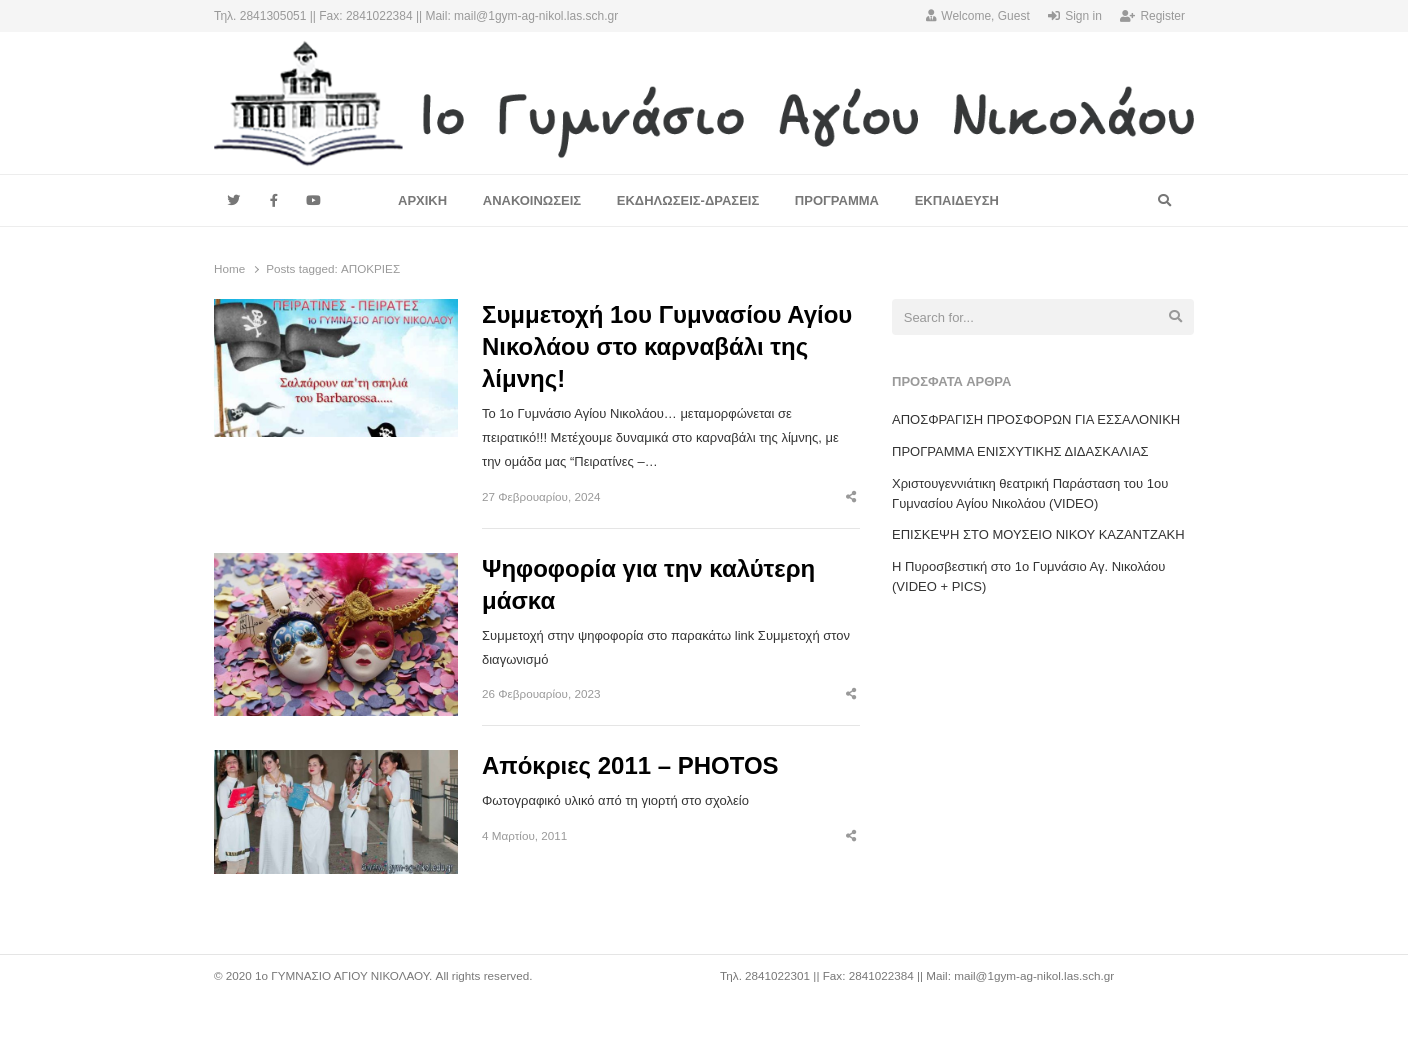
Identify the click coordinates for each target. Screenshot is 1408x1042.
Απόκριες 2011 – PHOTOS (630, 765)
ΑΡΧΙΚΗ (422, 200)
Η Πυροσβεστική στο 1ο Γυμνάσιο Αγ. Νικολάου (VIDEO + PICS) (1028, 576)
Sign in (1075, 16)
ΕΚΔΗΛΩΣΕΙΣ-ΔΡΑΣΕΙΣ (688, 200)
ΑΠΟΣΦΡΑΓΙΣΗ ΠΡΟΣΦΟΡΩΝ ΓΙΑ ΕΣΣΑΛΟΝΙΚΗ (1036, 419)
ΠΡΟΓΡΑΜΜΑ (837, 200)
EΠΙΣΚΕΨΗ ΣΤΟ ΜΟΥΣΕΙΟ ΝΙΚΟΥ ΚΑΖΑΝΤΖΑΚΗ (1038, 534)
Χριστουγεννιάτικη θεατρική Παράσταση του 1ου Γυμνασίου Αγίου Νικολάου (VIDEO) (1030, 493)
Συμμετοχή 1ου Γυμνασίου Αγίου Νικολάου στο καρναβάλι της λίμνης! (667, 346)
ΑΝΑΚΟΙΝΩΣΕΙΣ (532, 200)
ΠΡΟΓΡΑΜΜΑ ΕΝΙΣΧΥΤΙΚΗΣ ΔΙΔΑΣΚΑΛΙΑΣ (1020, 451)
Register (1152, 16)
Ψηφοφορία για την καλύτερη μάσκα (648, 584)
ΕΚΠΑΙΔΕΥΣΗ (957, 200)
